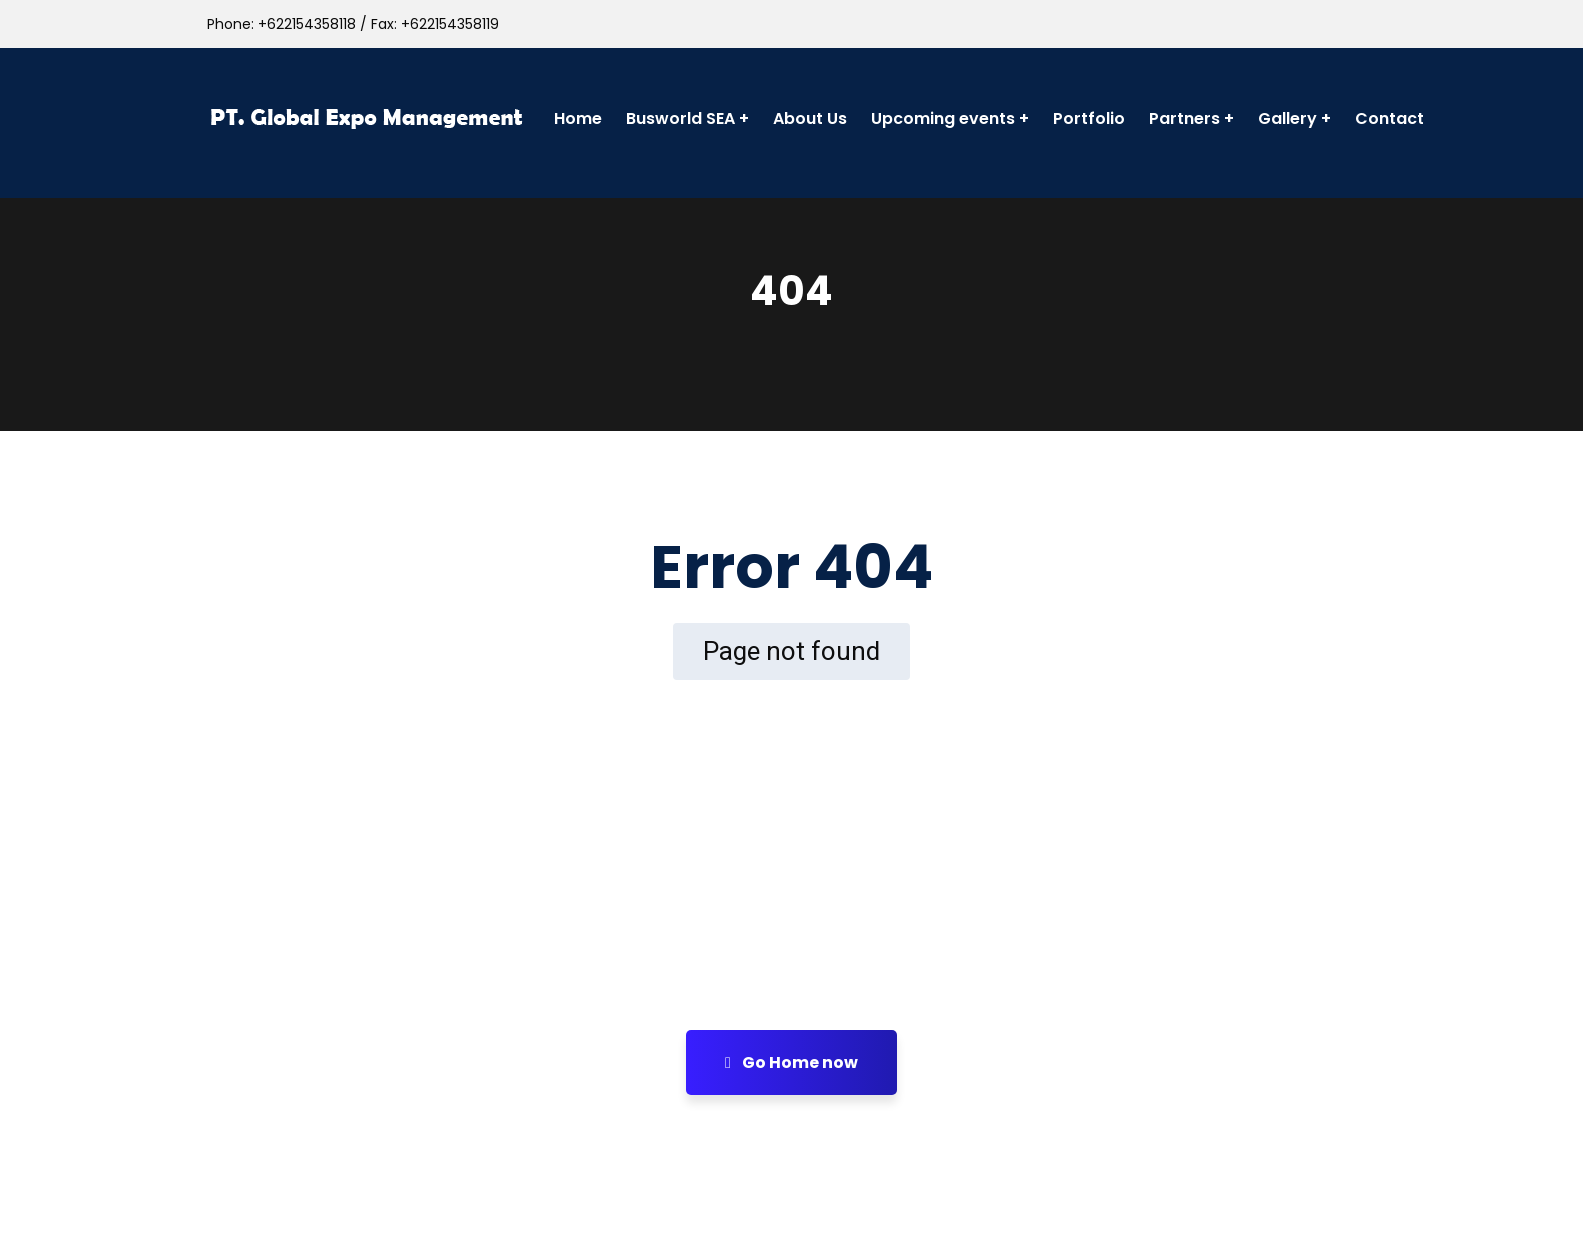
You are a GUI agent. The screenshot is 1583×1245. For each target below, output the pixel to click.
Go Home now (791, 1062)
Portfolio (1089, 118)
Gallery (1287, 118)
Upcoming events (943, 118)
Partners (1184, 118)
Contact (1389, 118)
